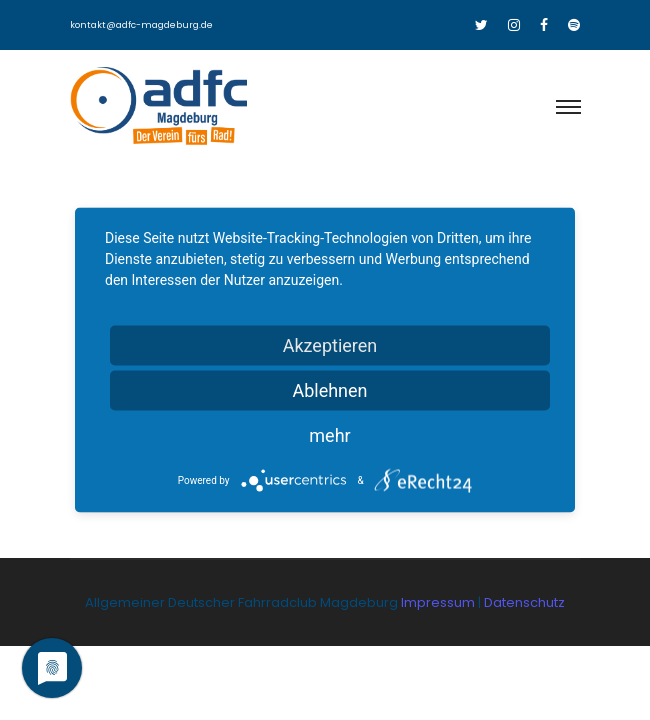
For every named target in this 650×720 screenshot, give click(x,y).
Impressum (439, 602)
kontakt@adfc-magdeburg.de (141, 25)
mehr (329, 435)
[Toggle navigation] (567, 108)
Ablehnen (329, 390)
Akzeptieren (330, 345)
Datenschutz (524, 602)
